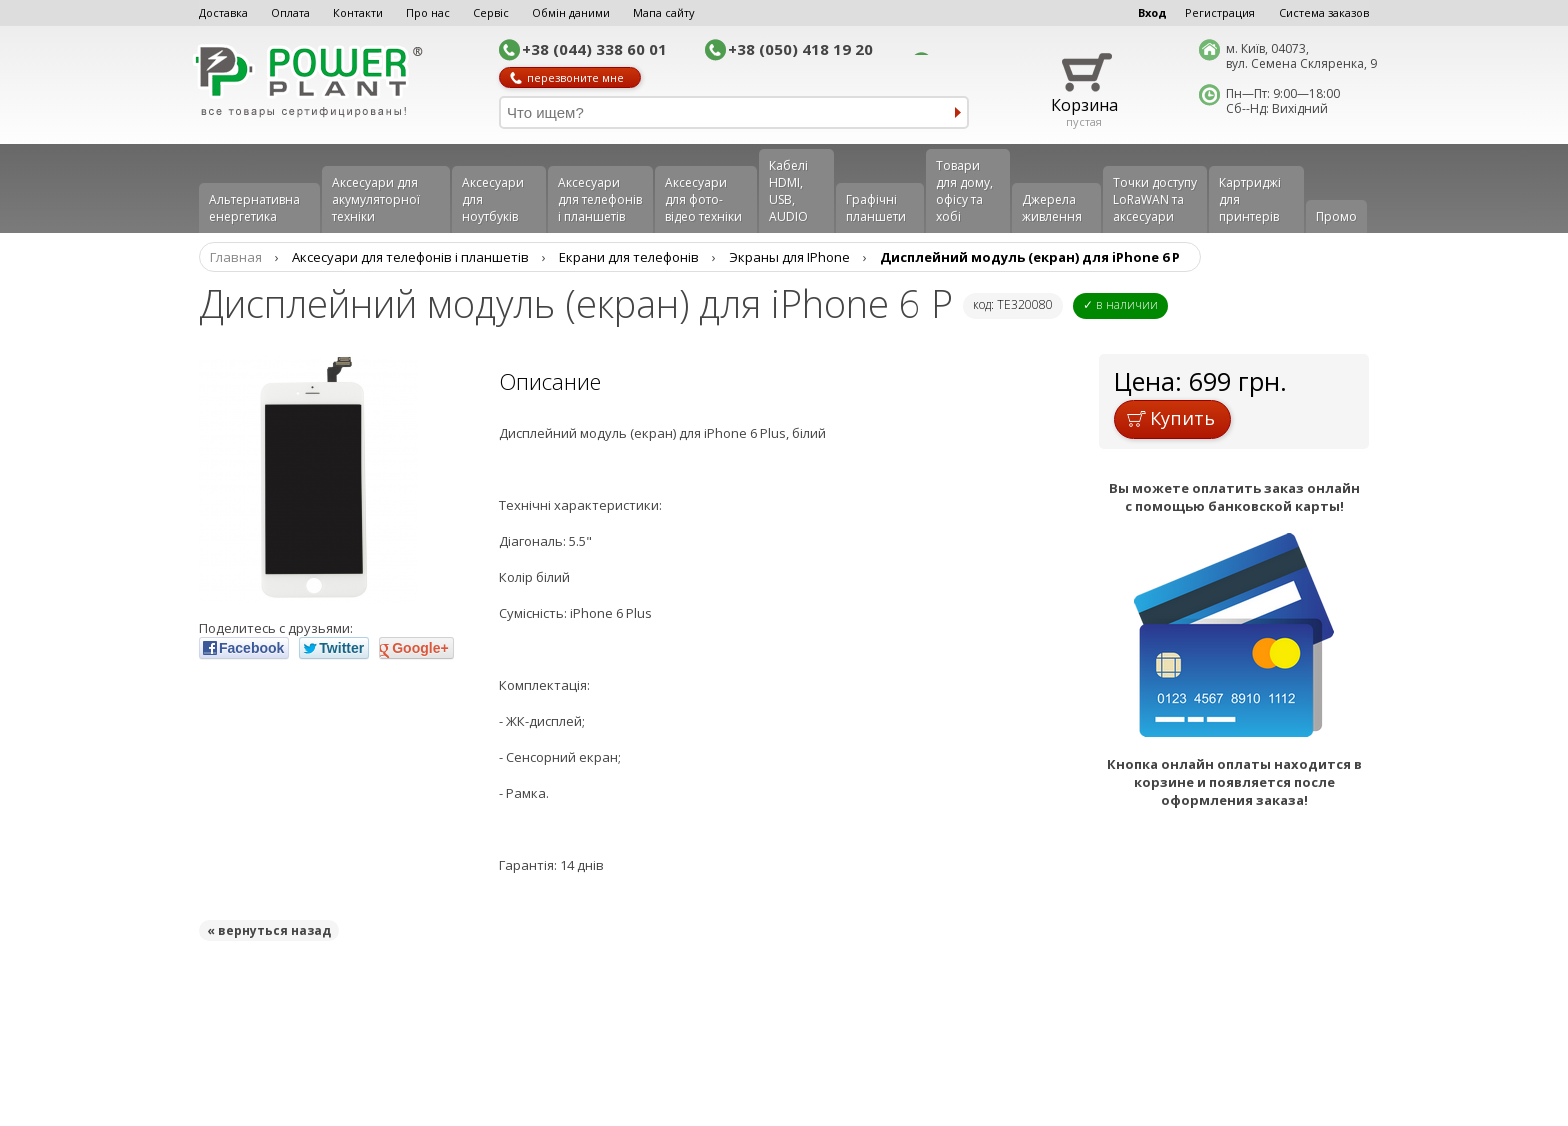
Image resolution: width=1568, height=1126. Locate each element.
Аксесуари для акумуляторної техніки (376, 199)
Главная (236, 257)
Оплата (290, 12)
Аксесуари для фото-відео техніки (703, 199)
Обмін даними (571, 12)
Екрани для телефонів (629, 257)
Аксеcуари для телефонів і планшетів (600, 199)
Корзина (1084, 105)
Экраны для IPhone (789, 257)
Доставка (223, 12)
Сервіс (491, 12)
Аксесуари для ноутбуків (493, 199)
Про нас (428, 12)
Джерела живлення (1052, 208)
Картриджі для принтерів (1250, 199)
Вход (1152, 12)
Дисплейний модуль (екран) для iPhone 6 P (1030, 257)
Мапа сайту (664, 12)
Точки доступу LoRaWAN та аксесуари (1155, 199)
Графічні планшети (876, 208)
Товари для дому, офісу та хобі (964, 191)
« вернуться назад (269, 930)
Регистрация (1220, 12)
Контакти (358, 12)
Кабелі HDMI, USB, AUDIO (788, 191)
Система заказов (1324, 12)
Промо (1336, 216)
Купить (1171, 418)
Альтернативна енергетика (254, 208)
